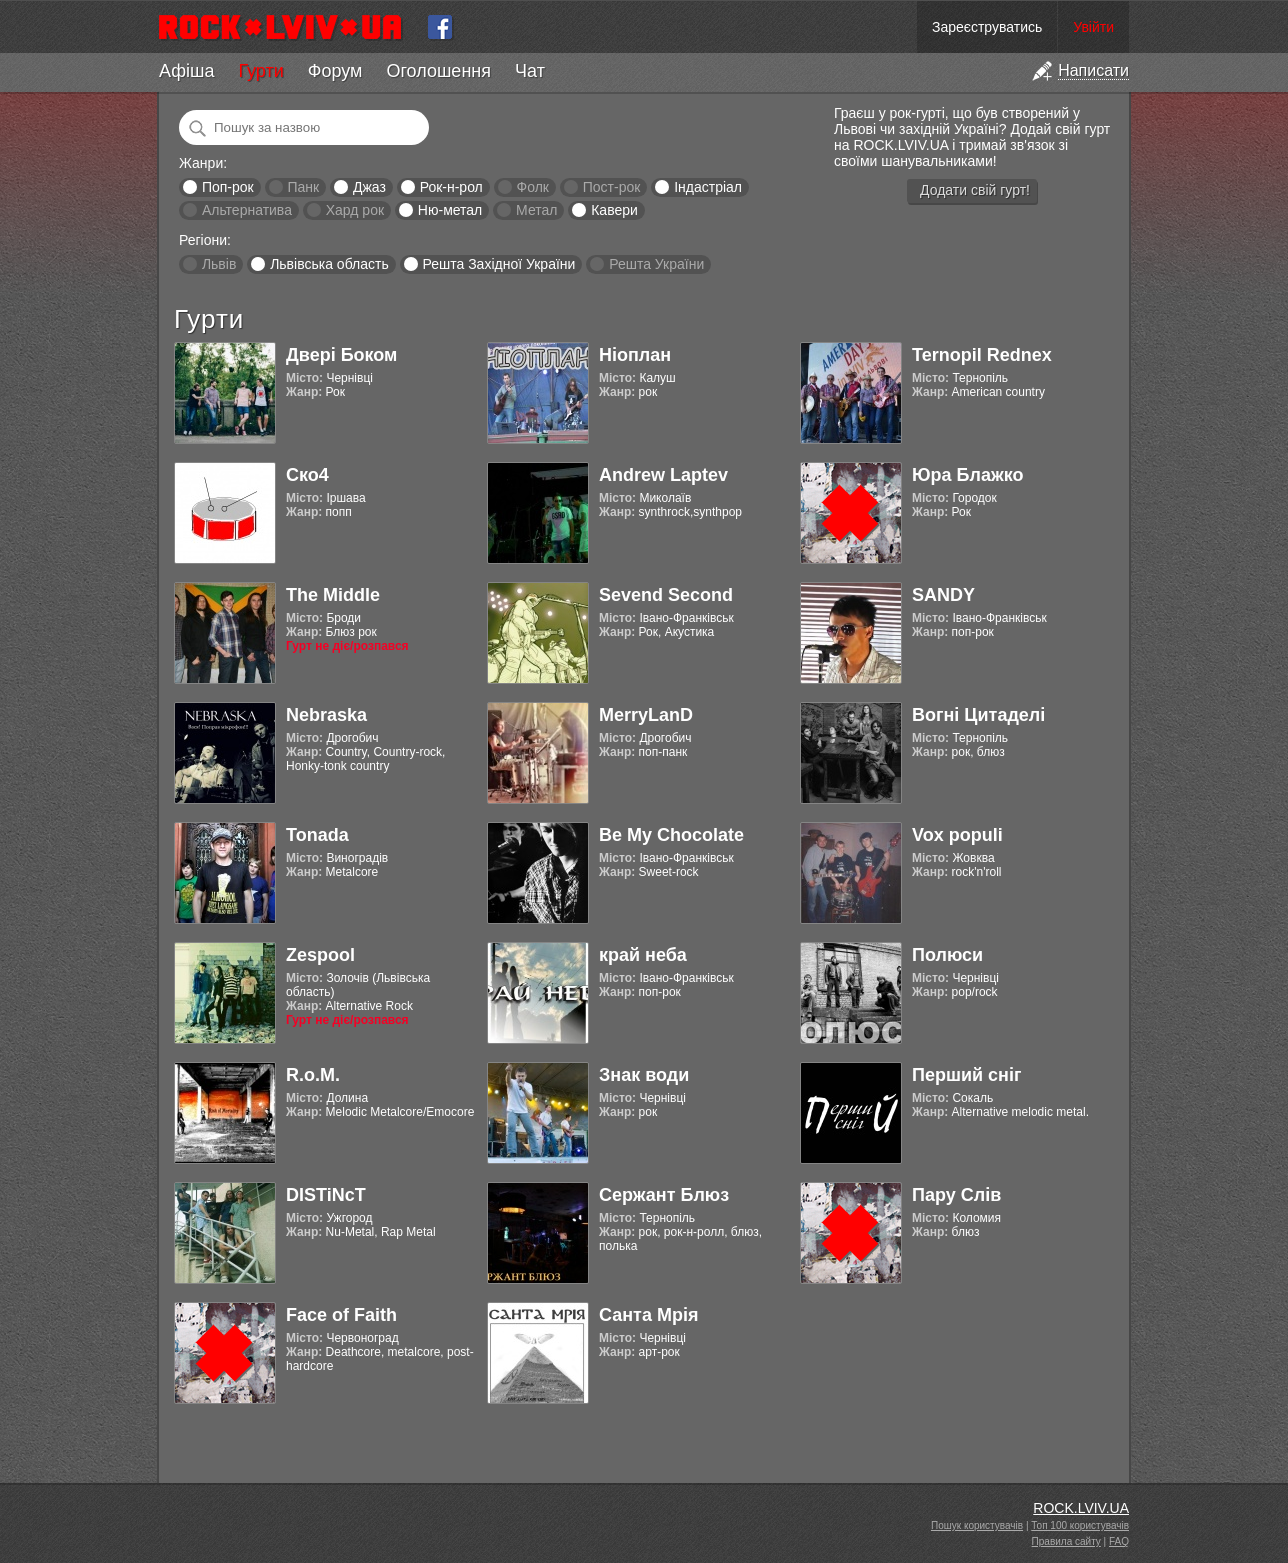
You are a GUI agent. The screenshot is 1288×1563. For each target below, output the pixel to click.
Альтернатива (247, 210)
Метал (536, 210)
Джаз (369, 187)
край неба (643, 955)
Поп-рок (228, 187)
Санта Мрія (648, 1315)
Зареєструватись (987, 27)
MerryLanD (646, 715)
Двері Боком (341, 355)
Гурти (260, 71)
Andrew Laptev (663, 475)
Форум (335, 71)
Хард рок (355, 210)
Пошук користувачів (977, 1525)
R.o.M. (313, 1075)
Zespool (320, 955)
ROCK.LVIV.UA (1081, 1508)
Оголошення (438, 71)
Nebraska (326, 715)
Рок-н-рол (451, 187)
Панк (303, 187)
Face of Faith (341, 1315)
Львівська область (329, 264)
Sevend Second (666, 595)
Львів (219, 264)
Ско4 (307, 475)
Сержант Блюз (664, 1195)
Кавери (614, 210)
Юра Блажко (967, 475)
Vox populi (957, 835)
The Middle (333, 595)
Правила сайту (1066, 1541)
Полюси (947, 955)
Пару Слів (956, 1195)
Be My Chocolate (671, 835)
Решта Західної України (498, 264)
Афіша (186, 71)
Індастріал (708, 187)
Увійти (1093, 27)
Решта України (656, 264)
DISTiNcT (326, 1195)
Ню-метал (450, 210)
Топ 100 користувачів (1080, 1525)
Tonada (317, 835)
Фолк (533, 187)
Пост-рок (612, 187)
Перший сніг (966, 1075)
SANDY (943, 595)
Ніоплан (635, 355)
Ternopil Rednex (982, 355)
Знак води (644, 1075)
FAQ (1119, 1541)
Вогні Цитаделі (978, 715)
